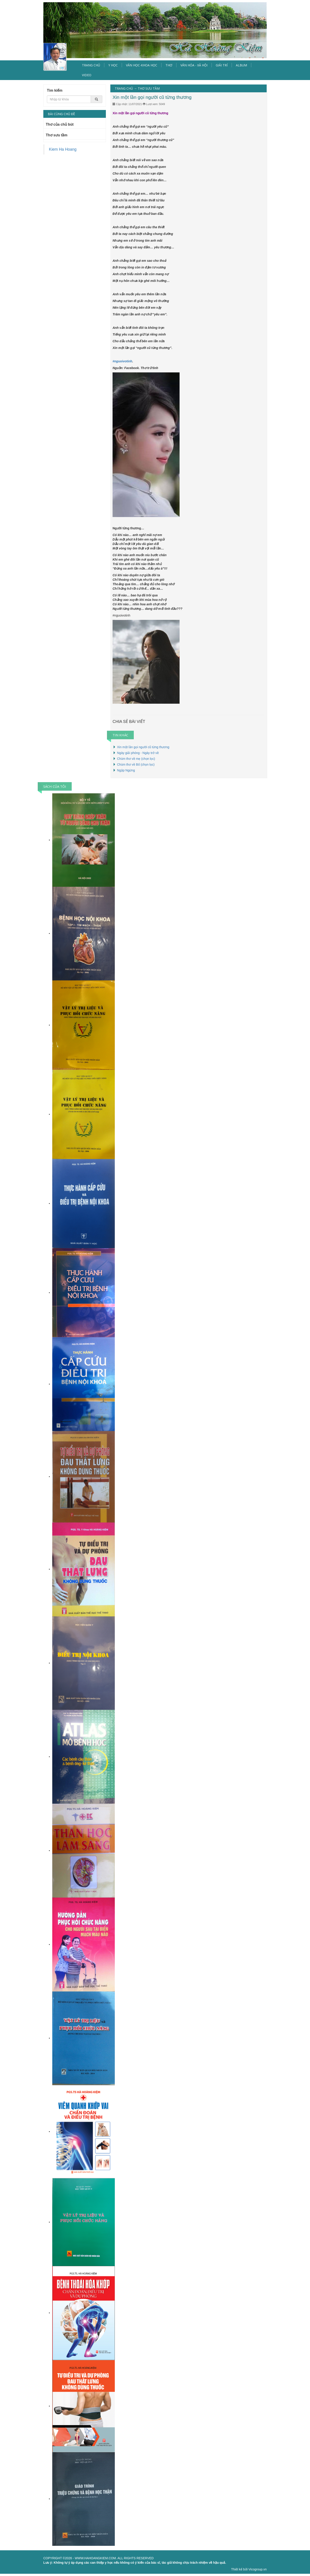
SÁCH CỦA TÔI (54, 786)
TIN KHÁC (120, 735)
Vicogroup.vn (258, 2569)
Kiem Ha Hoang (63, 149)
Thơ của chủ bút (59, 124)
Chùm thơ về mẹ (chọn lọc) (136, 758)
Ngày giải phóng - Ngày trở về (138, 753)
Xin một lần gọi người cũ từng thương (143, 747)
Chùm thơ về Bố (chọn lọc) (136, 764)
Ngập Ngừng (126, 770)
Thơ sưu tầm (56, 135)
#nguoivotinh (122, 361)
